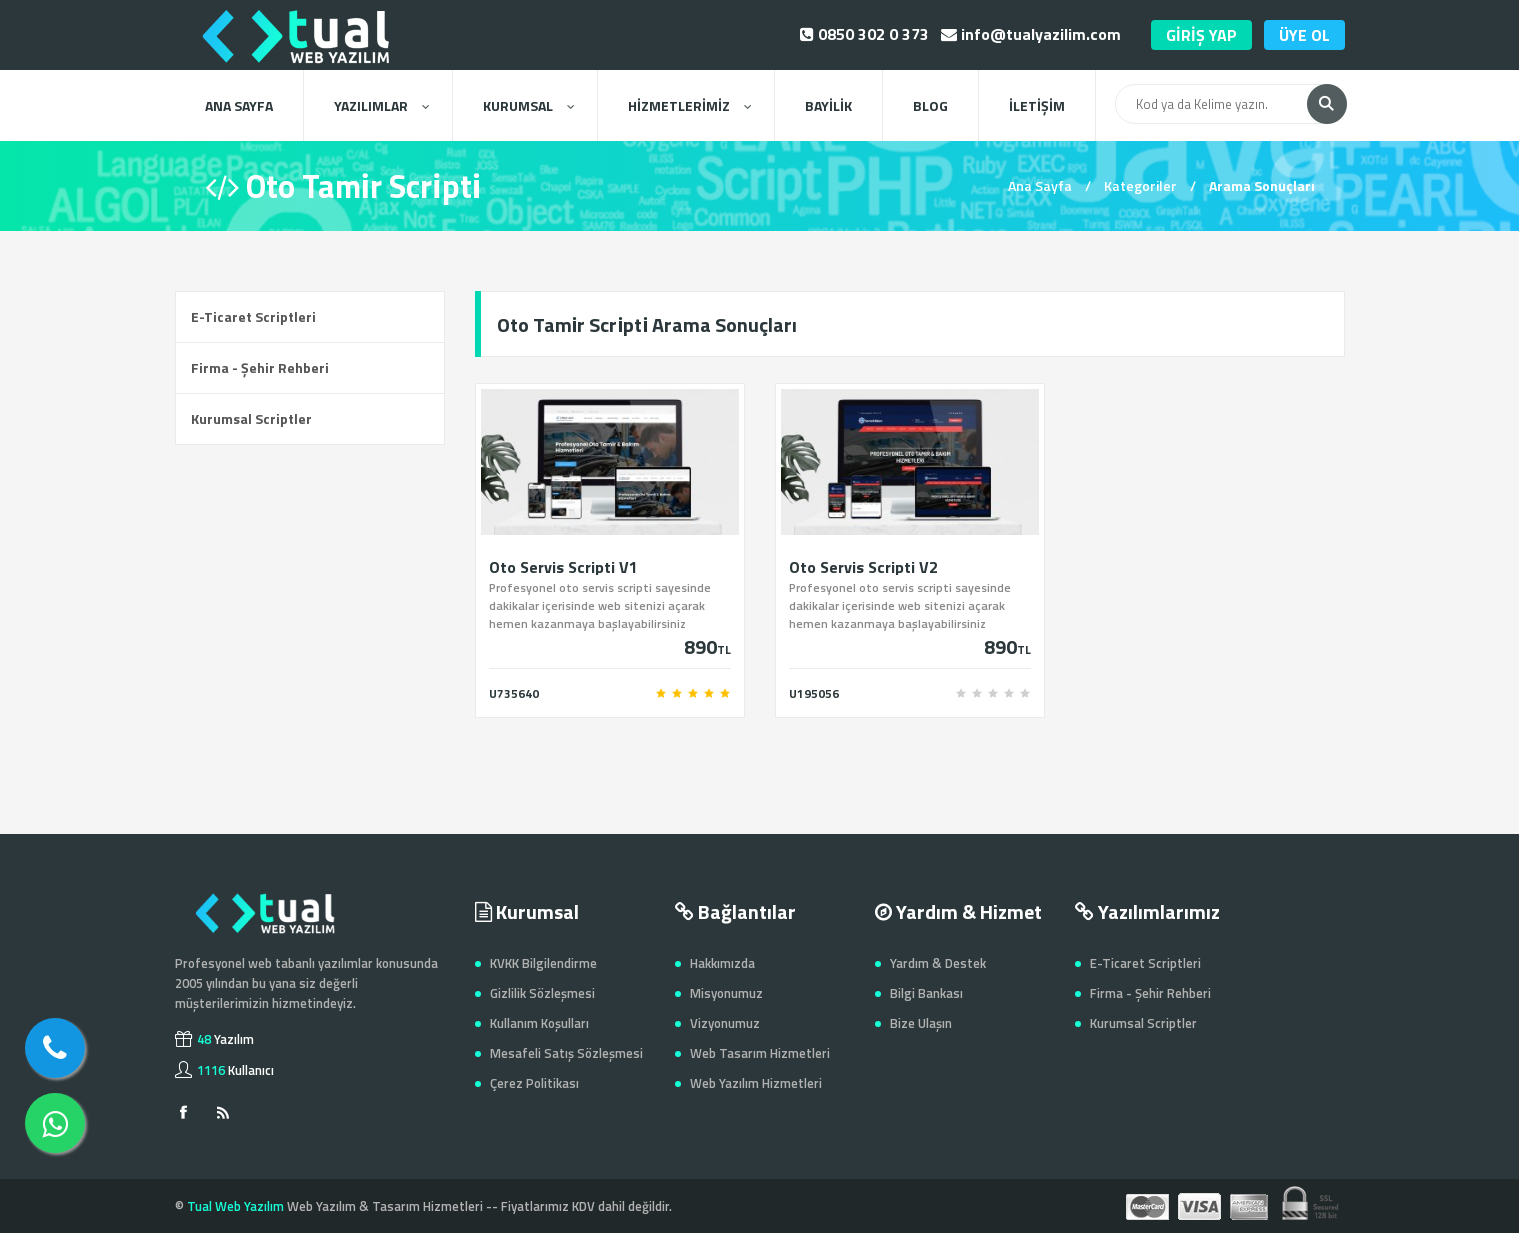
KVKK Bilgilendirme (543, 963)
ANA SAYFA (239, 105)
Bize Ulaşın (921, 1023)
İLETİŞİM (1037, 105)
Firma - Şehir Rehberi (260, 367)
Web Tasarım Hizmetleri (760, 1053)
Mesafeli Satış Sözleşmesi (566, 1053)
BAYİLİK (828, 105)
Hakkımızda (722, 963)
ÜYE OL (1304, 35)
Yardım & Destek (938, 963)
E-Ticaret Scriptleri (253, 316)
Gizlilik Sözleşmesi (542, 993)
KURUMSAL (528, 105)
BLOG (930, 105)
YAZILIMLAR (381, 105)
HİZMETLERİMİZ (689, 105)
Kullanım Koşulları (539, 1023)
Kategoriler (1140, 185)
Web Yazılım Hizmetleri (756, 1083)
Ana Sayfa (1040, 185)
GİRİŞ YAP (1201, 35)
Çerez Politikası (534, 1083)
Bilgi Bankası (926, 993)
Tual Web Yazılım (235, 1206)
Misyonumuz (726, 993)
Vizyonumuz (725, 1023)
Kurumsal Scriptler (251, 418)
